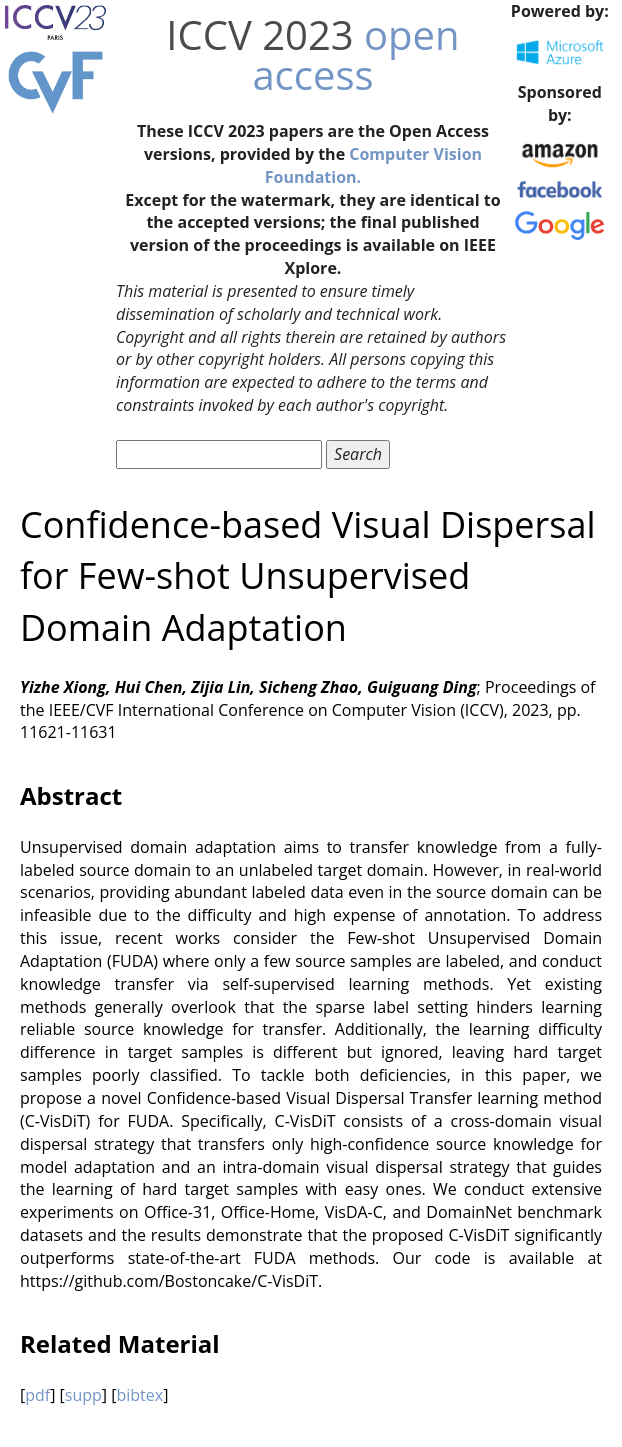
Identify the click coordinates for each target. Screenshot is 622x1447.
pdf (37, 1395)
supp (83, 1395)
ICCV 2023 (259, 34)
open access (355, 54)
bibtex (139, 1395)
